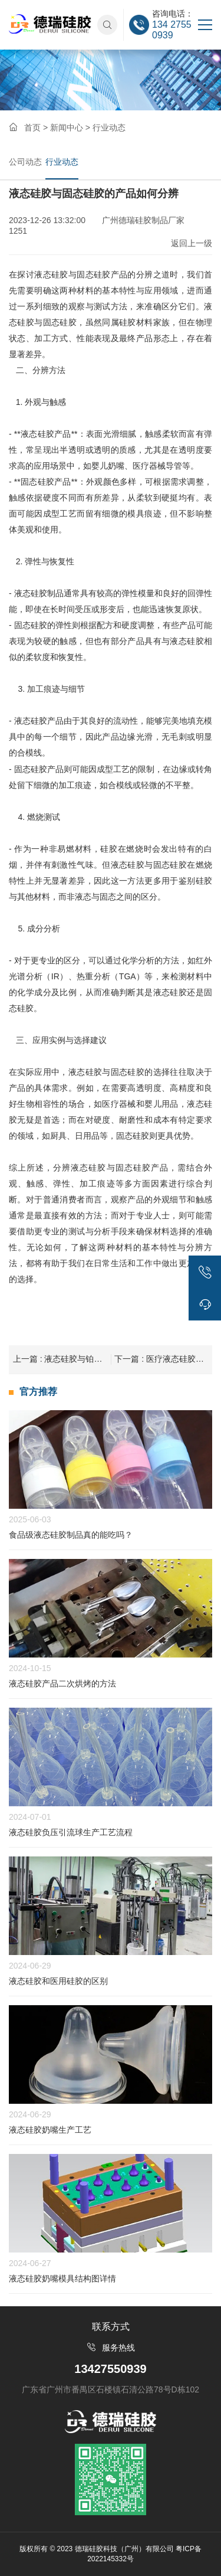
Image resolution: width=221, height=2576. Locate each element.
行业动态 (61, 161)
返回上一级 (191, 243)
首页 (32, 127)
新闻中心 (66, 127)
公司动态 (25, 161)
